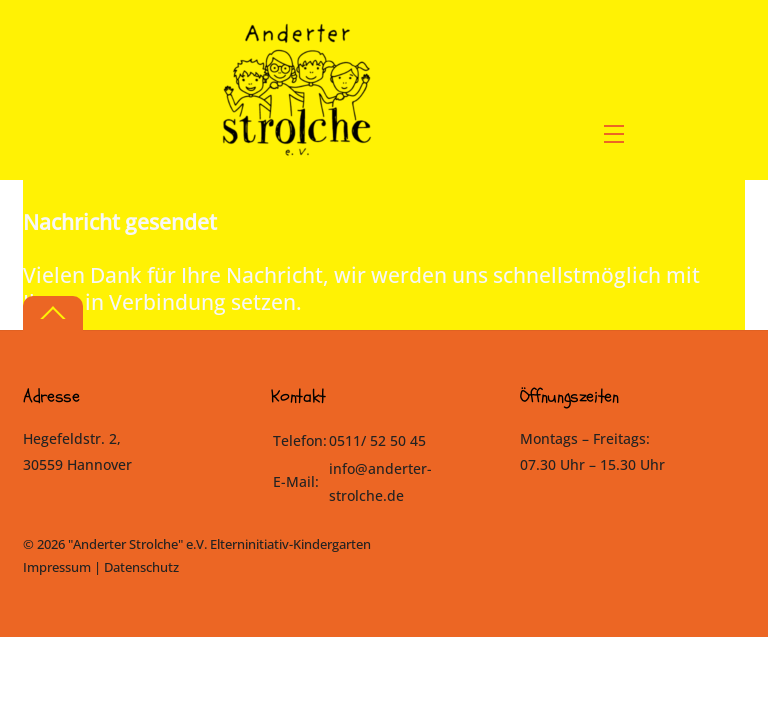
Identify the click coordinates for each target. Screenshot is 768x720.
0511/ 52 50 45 (377, 440)
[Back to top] (53, 313)
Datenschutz (141, 567)
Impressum (57, 567)
